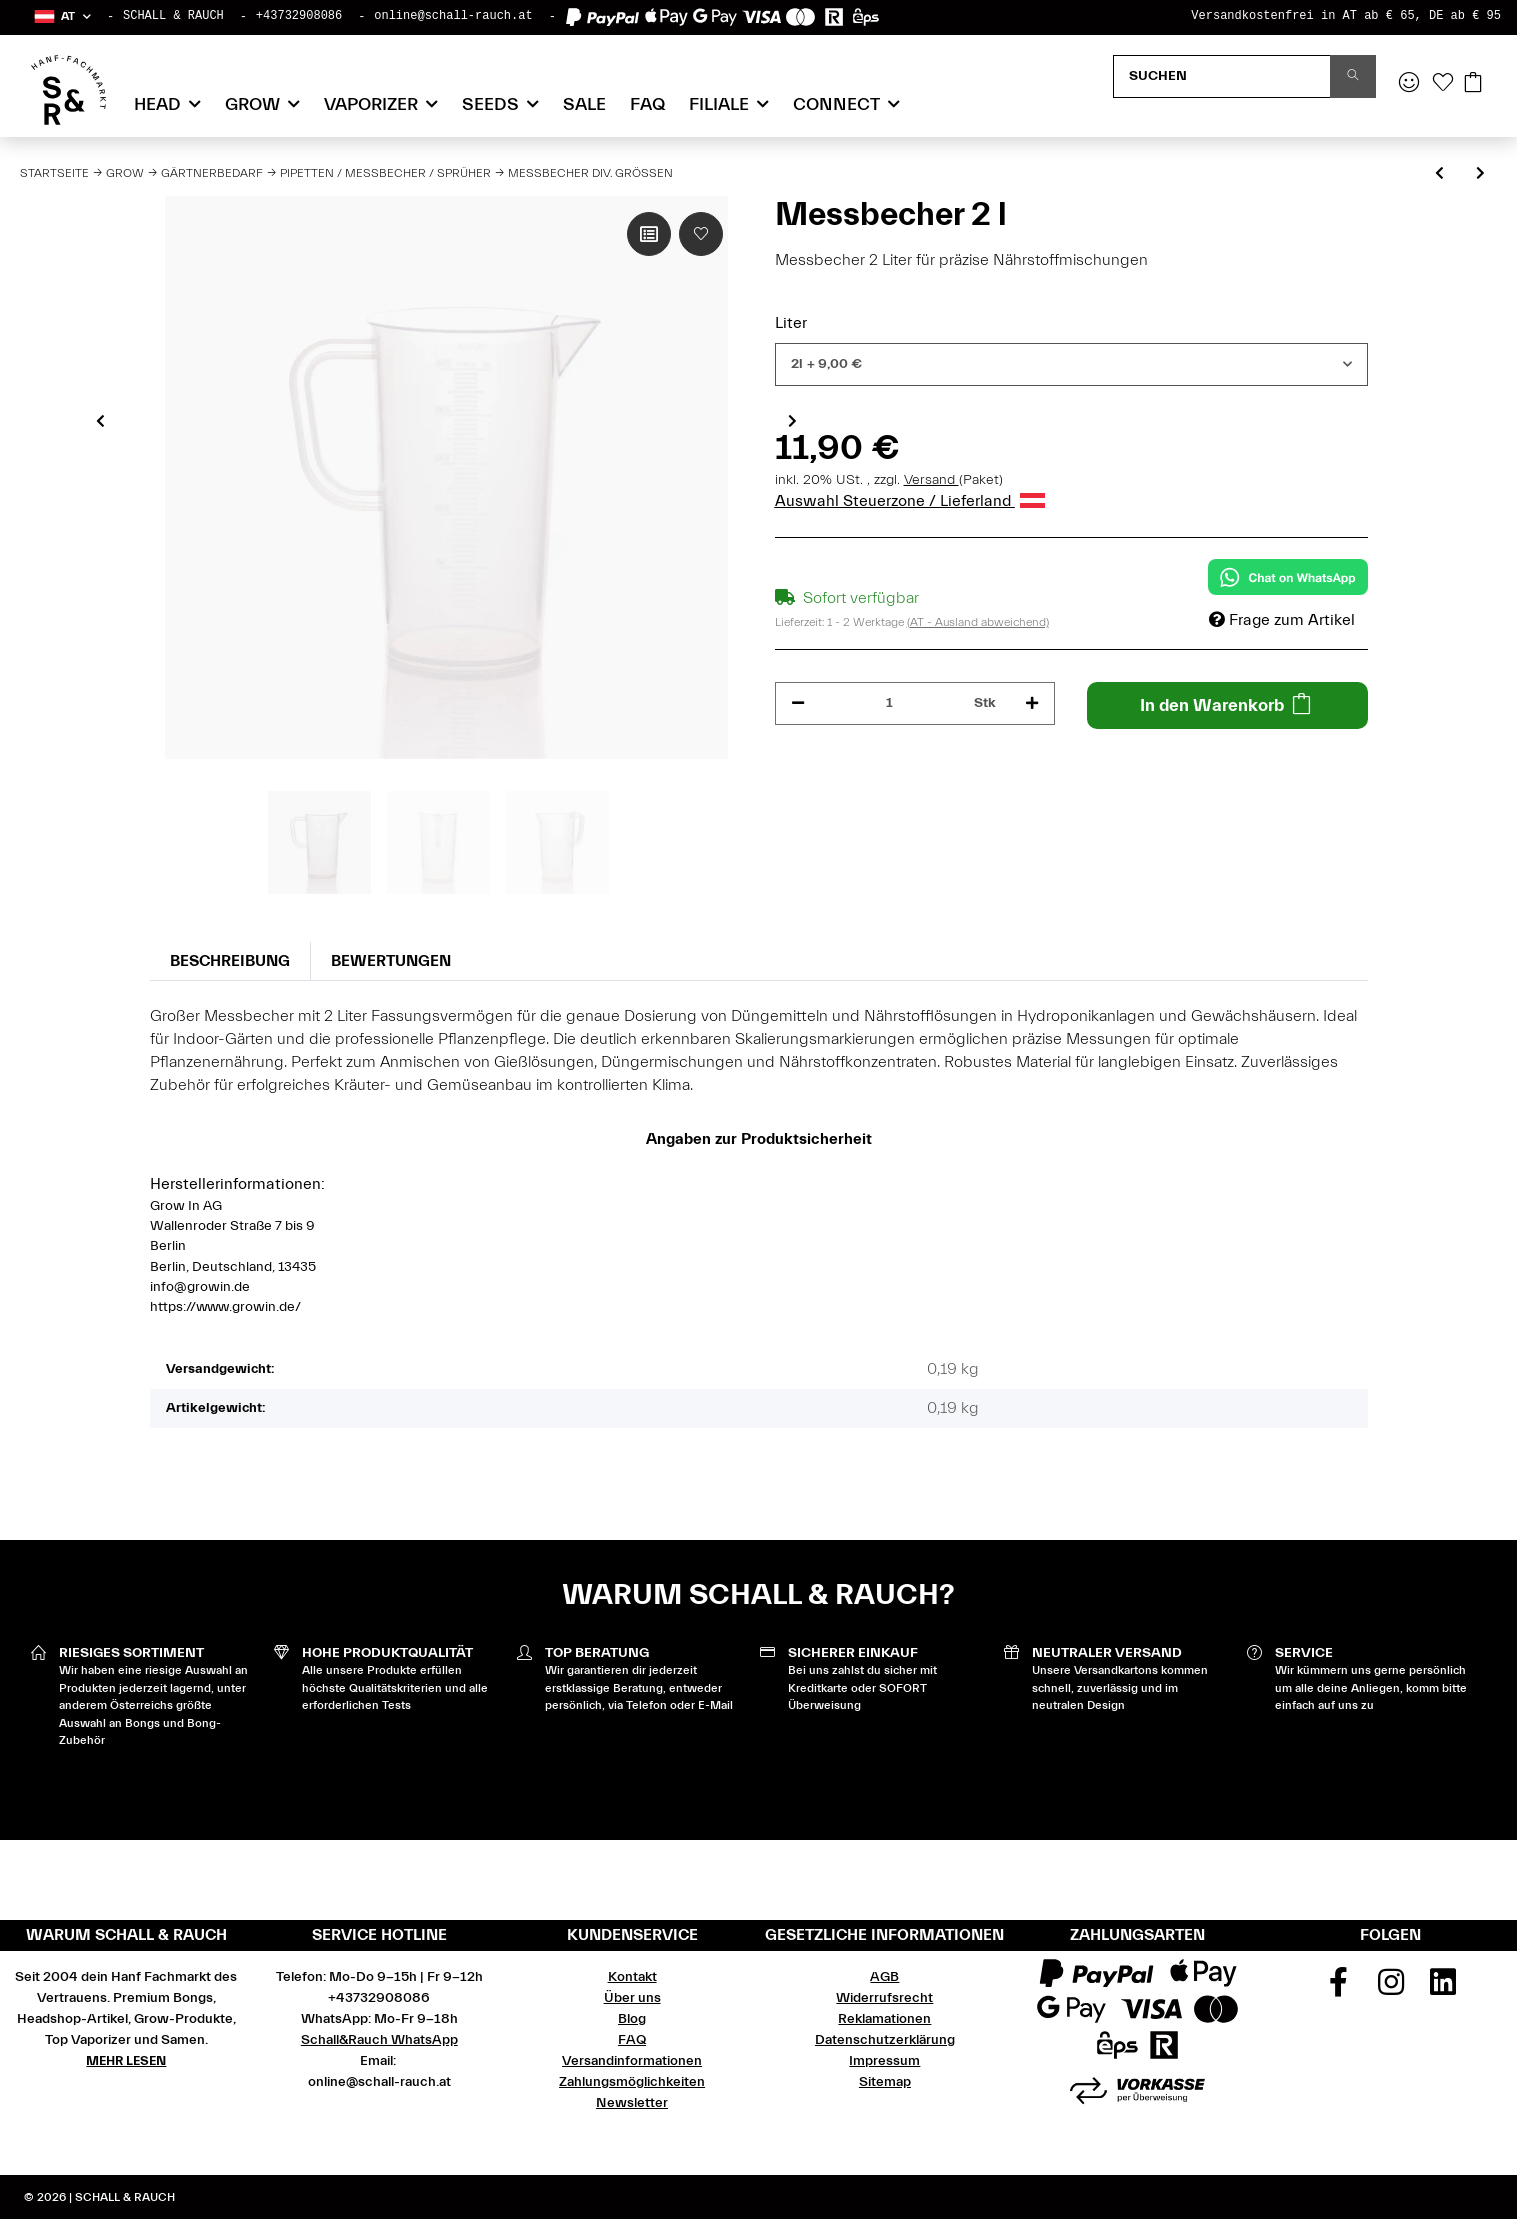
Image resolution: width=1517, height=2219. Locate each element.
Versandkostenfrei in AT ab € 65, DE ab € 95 (1346, 16)
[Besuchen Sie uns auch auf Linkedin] (1443, 1989)
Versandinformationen (632, 2061)
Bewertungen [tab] (391, 961)
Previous (100, 421)
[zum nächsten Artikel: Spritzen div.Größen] (1480, 174)
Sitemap (885, 2082)
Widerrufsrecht (884, 1998)
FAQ (647, 104)
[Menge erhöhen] (1032, 703)
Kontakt (632, 1977)
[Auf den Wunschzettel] (701, 234)
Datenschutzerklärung (885, 2040)
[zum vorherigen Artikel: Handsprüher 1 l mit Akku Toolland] (1439, 174)
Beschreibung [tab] (230, 961)
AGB (884, 1977)
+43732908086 (299, 16)
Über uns (632, 1998)
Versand (931, 480)
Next (792, 421)
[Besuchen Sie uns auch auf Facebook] (1338, 1989)
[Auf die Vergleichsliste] (649, 234)
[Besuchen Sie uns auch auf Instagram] (1391, 1989)
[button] (61, 16)
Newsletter (632, 2103)
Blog (632, 2019)
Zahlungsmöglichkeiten (632, 2082)
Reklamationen (884, 2019)
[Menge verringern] (798, 703)
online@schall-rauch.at (453, 16)
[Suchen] (1222, 76)
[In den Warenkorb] (1227, 705)
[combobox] (1071, 364)
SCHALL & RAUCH (173, 16)
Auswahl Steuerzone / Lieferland (910, 501)
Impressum (884, 2061)
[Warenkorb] (1473, 84)
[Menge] (890, 703)
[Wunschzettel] (1443, 84)
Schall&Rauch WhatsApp (379, 2040)
